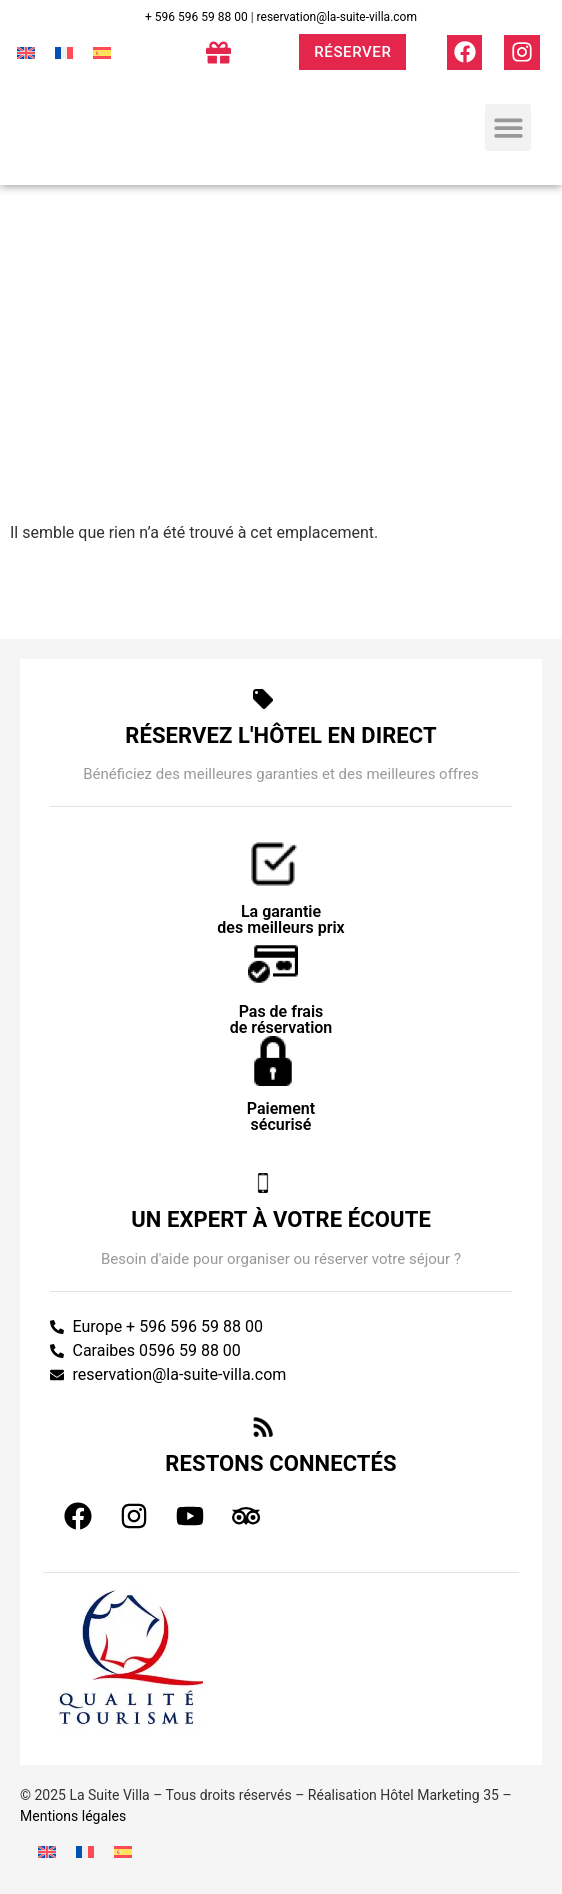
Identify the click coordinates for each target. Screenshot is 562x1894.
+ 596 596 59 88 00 (196, 17)
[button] (508, 127)
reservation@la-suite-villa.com (337, 17)
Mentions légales (73, 1816)
